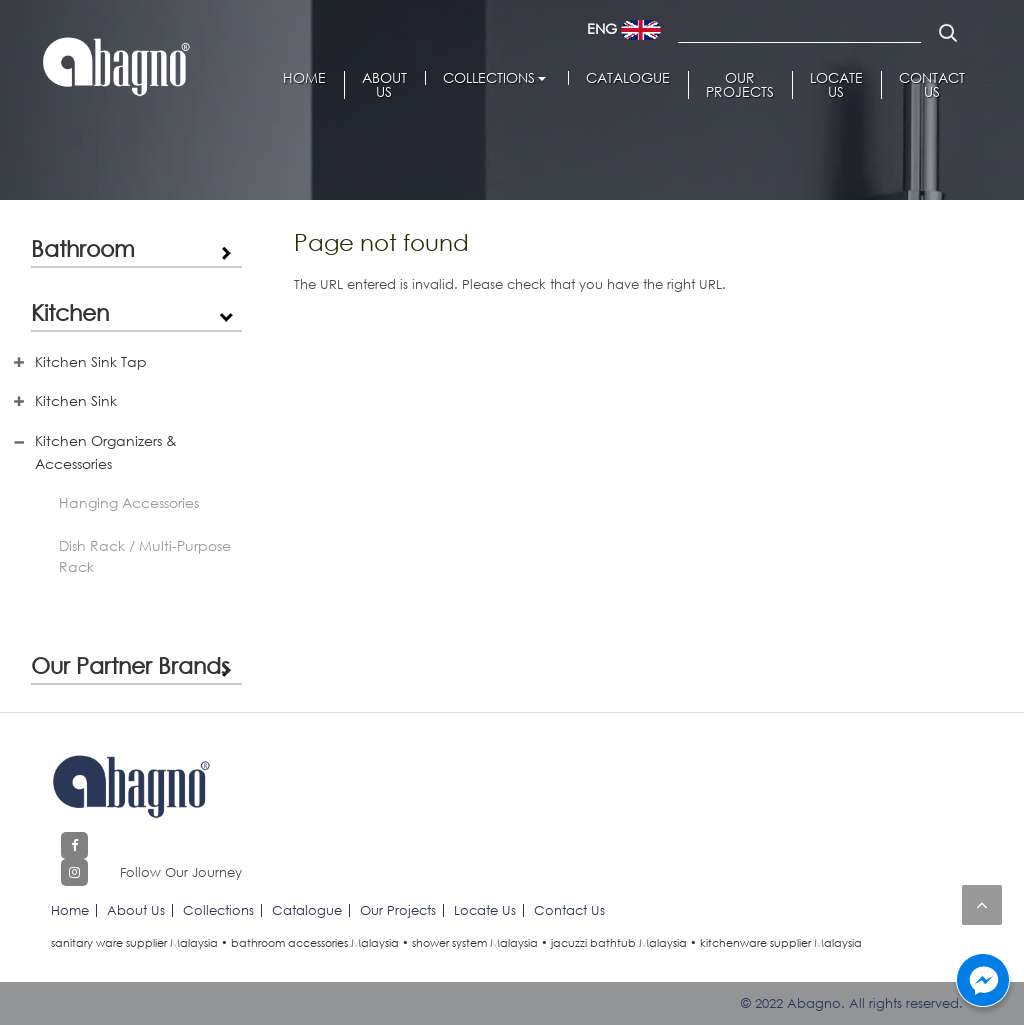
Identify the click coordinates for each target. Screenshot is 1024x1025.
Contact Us (932, 85)
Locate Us (836, 85)
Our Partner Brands (130, 665)
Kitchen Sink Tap (91, 361)
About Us (384, 85)
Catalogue (628, 78)
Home (304, 78)
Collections (489, 78)
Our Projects (740, 85)
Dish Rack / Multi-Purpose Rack (145, 556)
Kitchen (70, 312)
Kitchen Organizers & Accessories (106, 452)
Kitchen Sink (76, 400)
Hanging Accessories (129, 502)
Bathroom (83, 248)
